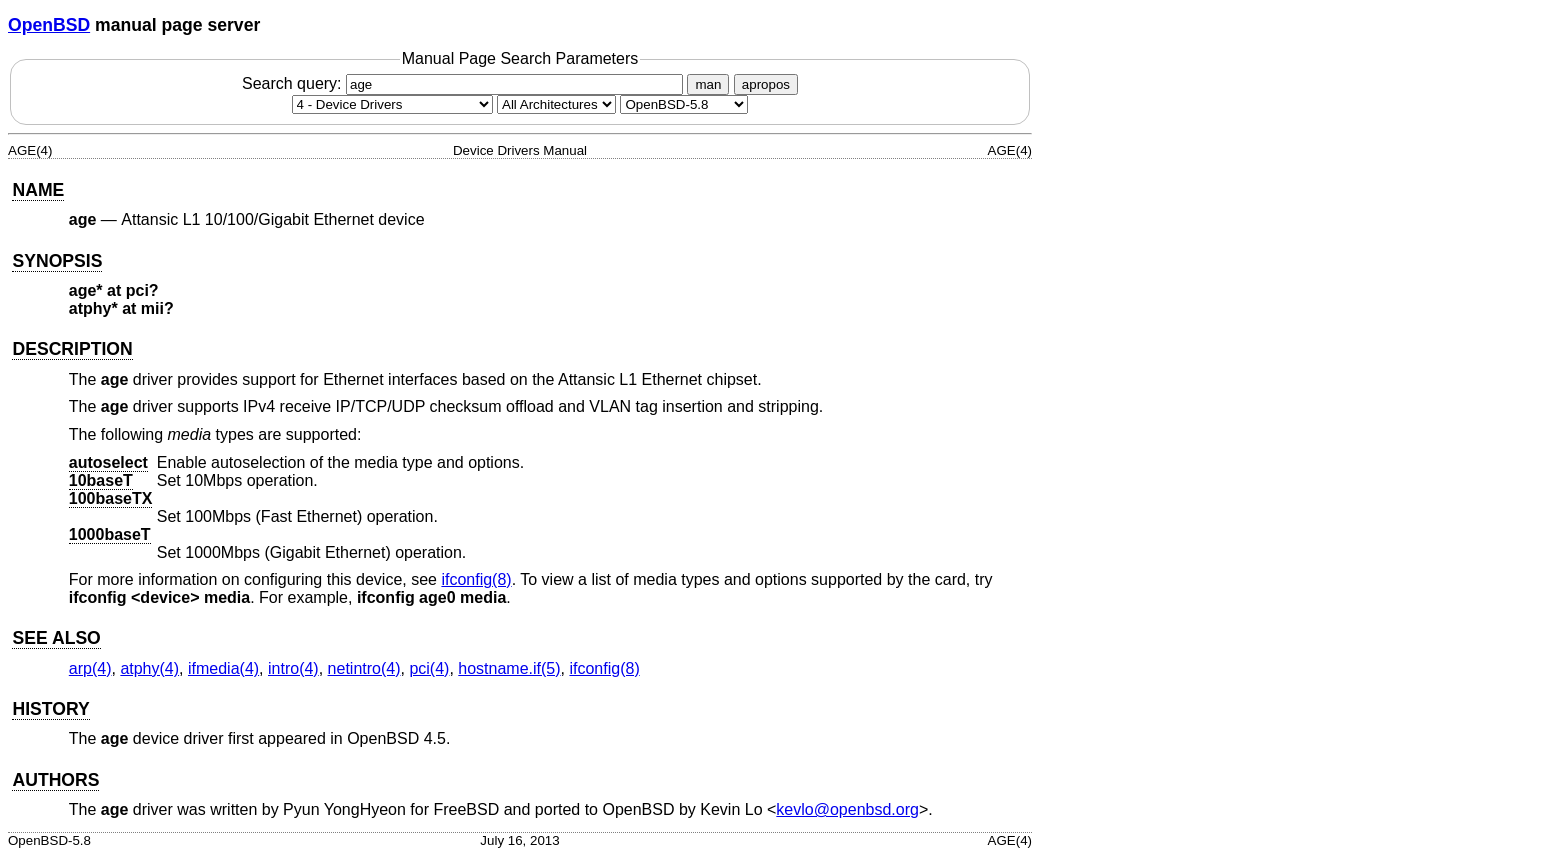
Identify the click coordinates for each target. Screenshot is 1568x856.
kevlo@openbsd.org (847, 809)
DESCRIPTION (72, 349)
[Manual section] (392, 104)
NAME (38, 190)
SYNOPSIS (57, 261)
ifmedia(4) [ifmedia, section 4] (223, 668)
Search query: (465, 83)
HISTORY (50, 709)
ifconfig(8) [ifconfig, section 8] (476, 579)
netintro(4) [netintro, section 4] (364, 668)
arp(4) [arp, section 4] (90, 668)
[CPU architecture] (556, 104)
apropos (766, 84)
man (708, 84)
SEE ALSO (56, 638)
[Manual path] (684, 104)
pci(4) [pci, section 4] (429, 668)
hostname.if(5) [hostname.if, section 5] (509, 668)
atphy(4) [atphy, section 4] (149, 668)
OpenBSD (49, 25)
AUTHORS (55, 780)
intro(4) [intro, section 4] (293, 668)
